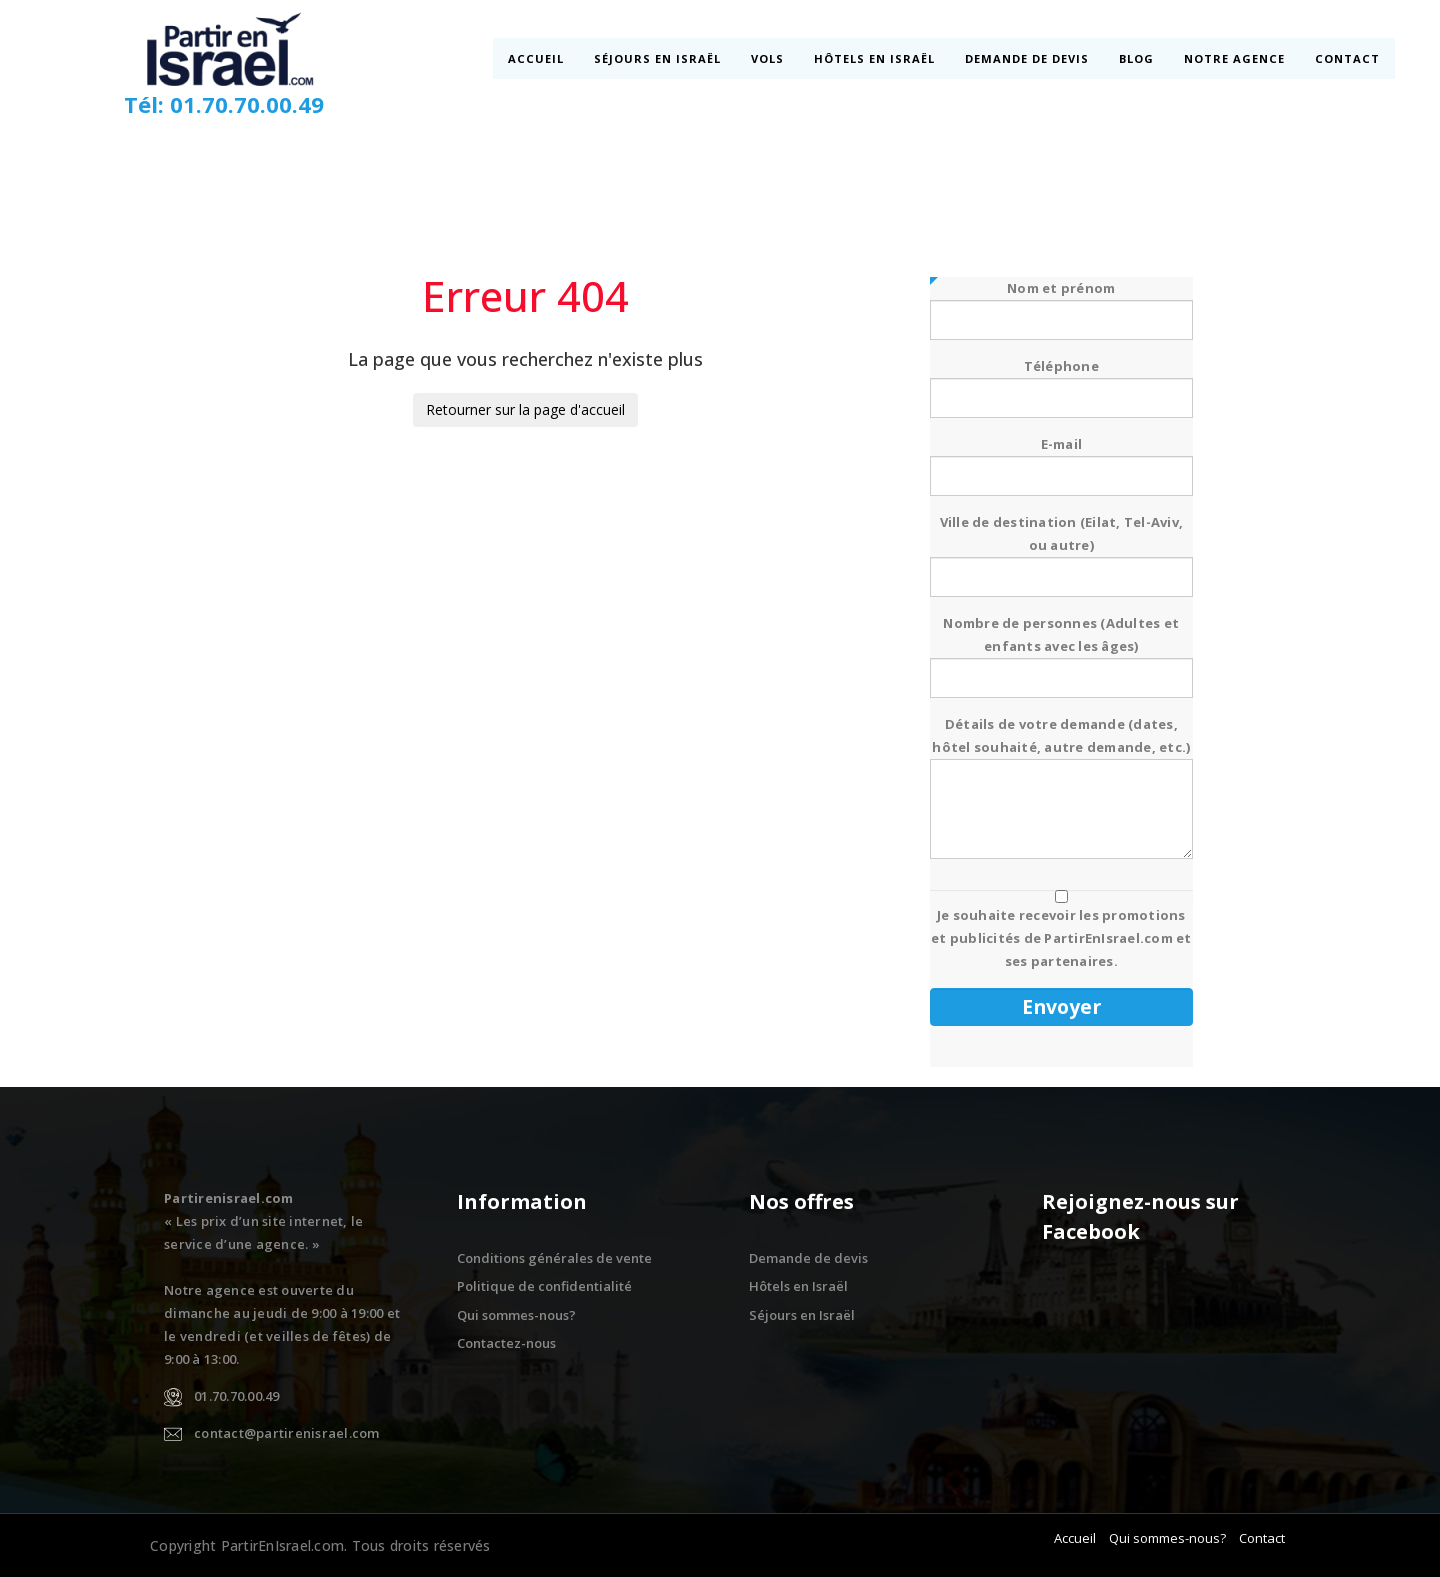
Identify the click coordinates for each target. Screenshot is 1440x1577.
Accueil (538, 58)
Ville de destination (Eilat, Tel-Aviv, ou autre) (1061, 549)
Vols (768, 58)
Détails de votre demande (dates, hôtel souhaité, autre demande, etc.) (1061, 789)
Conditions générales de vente (554, 1258)
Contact (1346, 58)
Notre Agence (1235, 58)
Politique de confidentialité (544, 1286)
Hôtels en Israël (875, 58)
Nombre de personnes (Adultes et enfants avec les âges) (1061, 650)
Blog (1137, 58)
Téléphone (1061, 382)
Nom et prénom (1061, 304)
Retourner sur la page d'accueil (525, 409)
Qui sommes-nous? (516, 1315)
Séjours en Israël (658, 58)
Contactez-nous (506, 1343)
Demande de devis (1028, 58)
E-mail (1061, 460)
